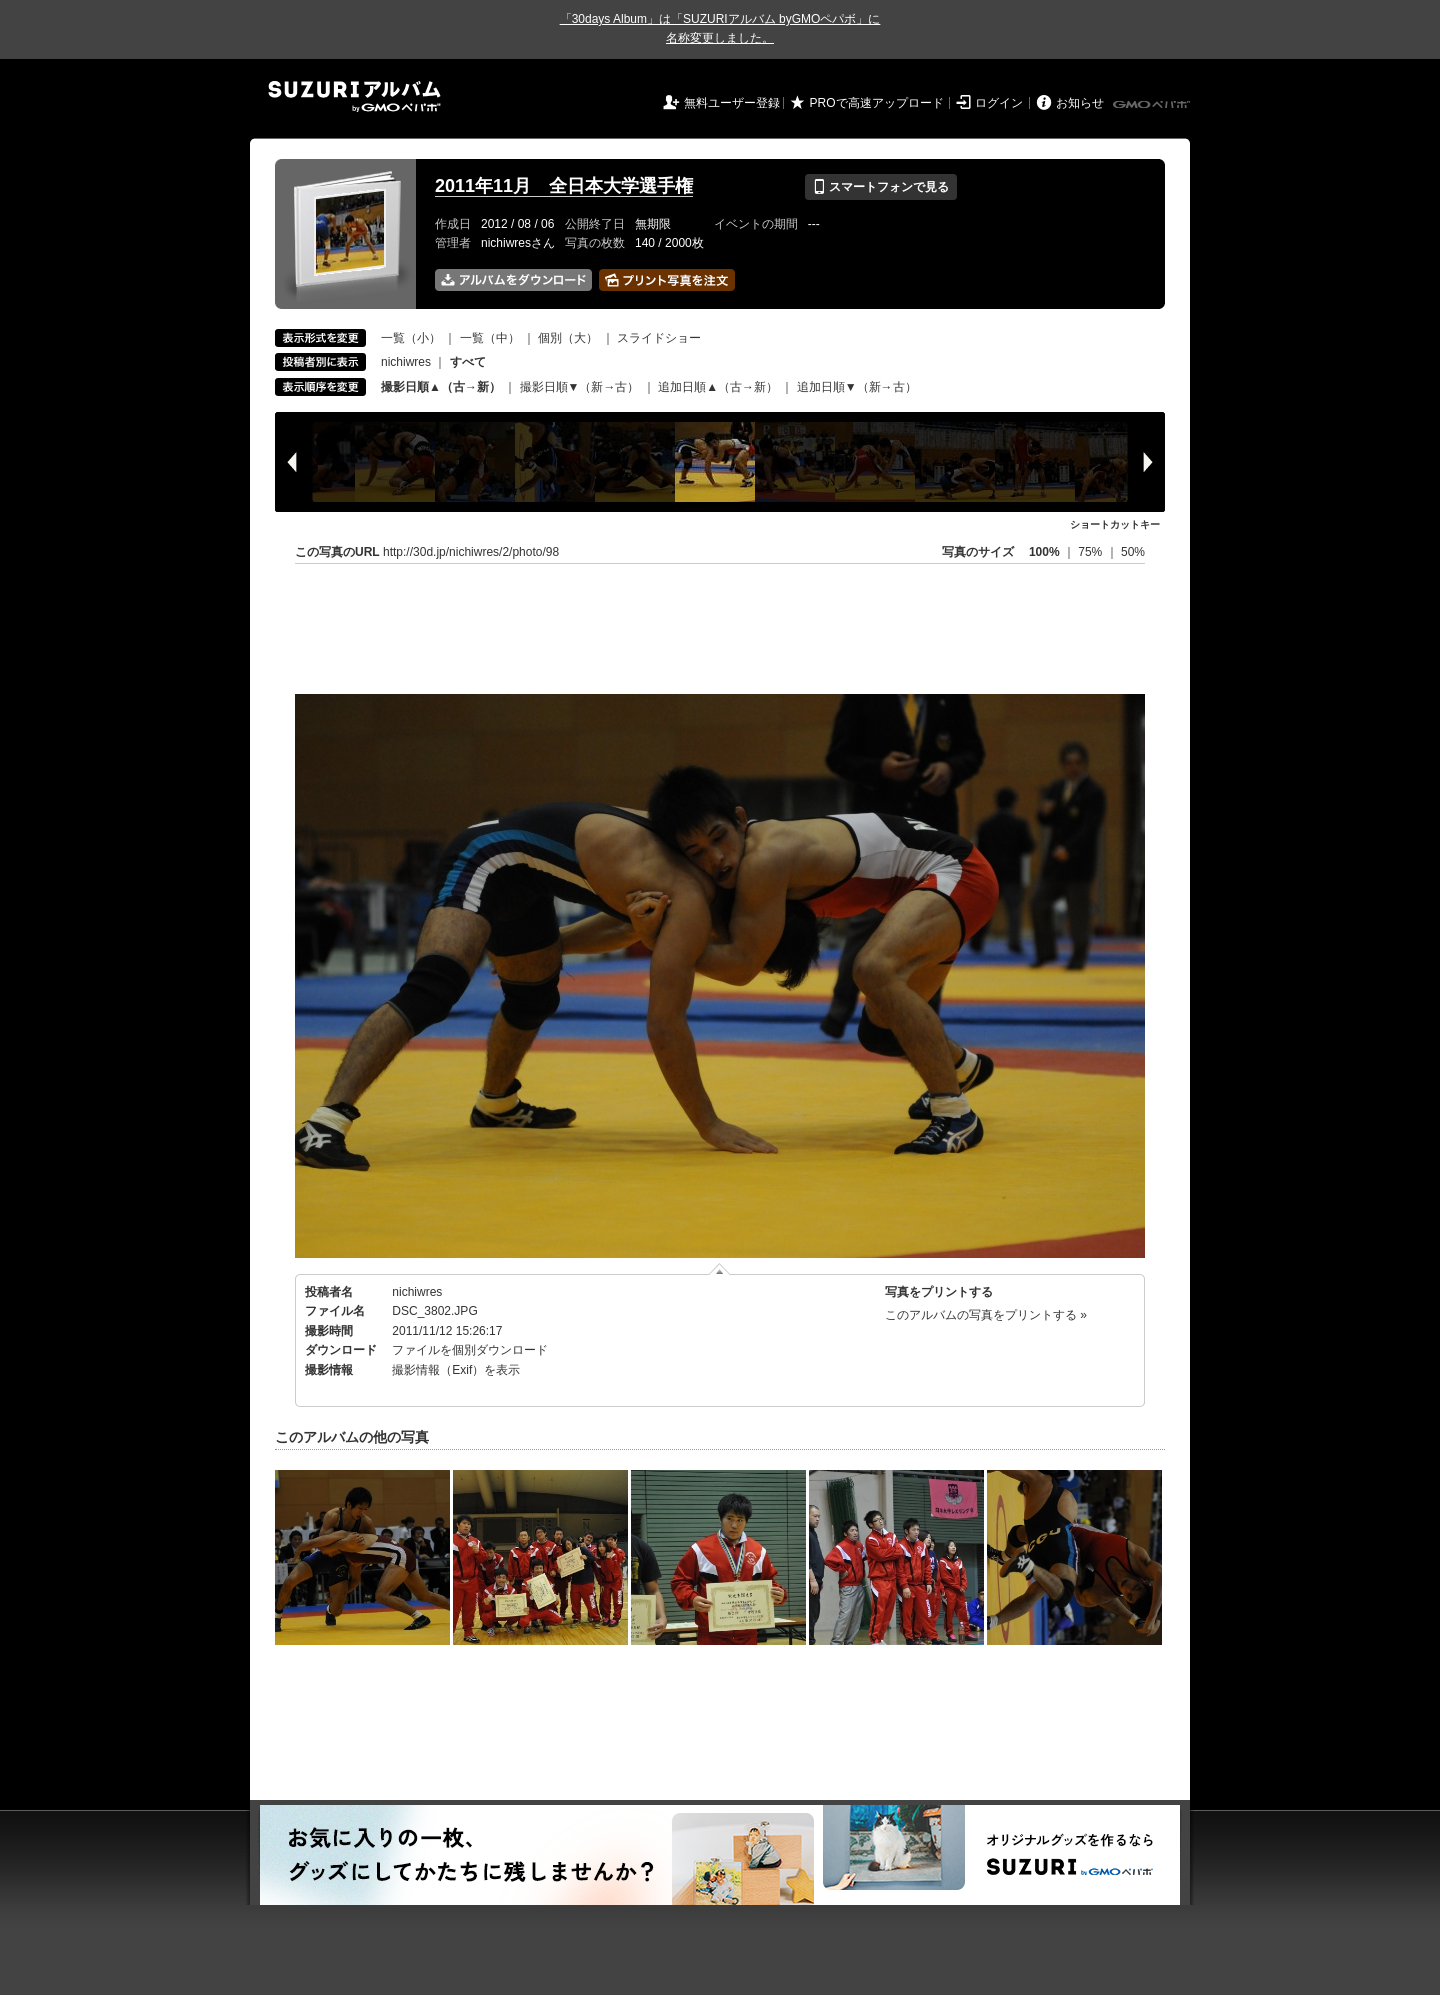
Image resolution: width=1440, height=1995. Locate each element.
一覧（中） (490, 338)
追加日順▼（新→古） (857, 387)
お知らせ (1080, 103)
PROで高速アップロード (877, 103)
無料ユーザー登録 (732, 103)
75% (1091, 552)
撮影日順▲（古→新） (441, 387)
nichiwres (406, 362)
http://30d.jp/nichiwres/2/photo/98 (471, 552)
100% (1044, 552)
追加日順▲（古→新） (718, 387)
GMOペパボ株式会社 (1153, 105)
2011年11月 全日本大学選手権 (564, 186)
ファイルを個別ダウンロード (470, 1350)
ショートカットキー (1115, 524)
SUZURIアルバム (354, 96)
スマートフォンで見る (880, 187)
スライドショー (659, 338)
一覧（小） (411, 338)
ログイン (999, 103)
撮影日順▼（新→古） (580, 387)
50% (1133, 552)
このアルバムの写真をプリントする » (986, 1315)
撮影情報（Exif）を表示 (456, 1370)
